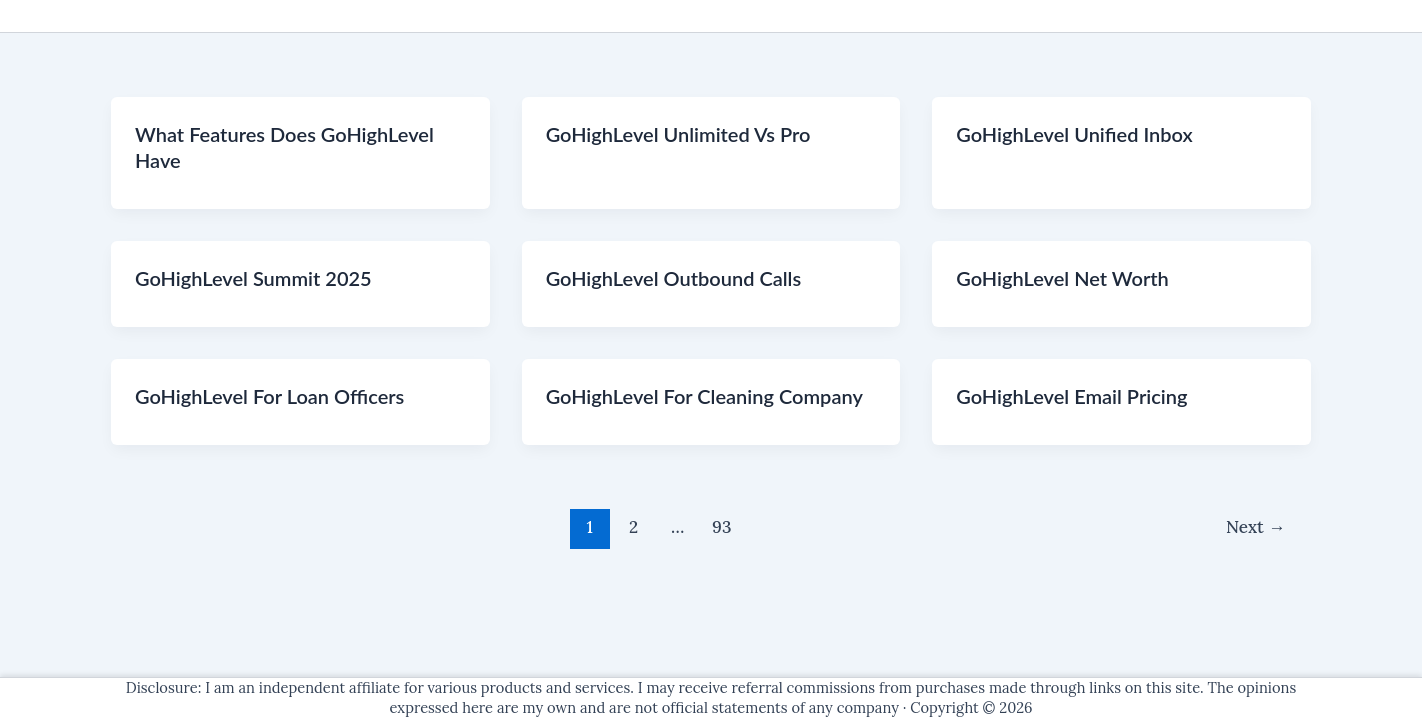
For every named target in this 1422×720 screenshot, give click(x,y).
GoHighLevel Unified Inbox (1074, 134)
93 (721, 527)
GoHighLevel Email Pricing (1071, 396)
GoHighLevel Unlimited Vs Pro (678, 134)
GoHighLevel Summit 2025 (253, 278)
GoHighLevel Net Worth (1062, 278)
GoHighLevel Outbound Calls (674, 278)
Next (1255, 527)
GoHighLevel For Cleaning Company (704, 396)
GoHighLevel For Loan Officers (269, 396)
